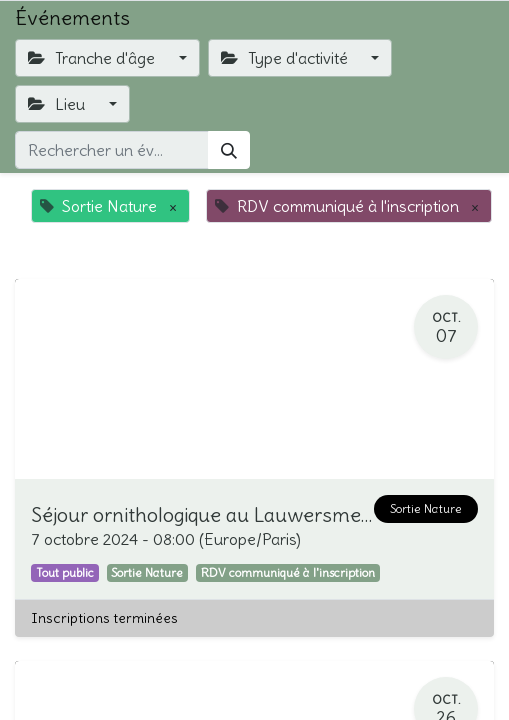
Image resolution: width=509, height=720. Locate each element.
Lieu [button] (58, 104)
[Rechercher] (229, 150)
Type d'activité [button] (286, 58)
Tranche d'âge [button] (93, 58)
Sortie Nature (426, 508)
